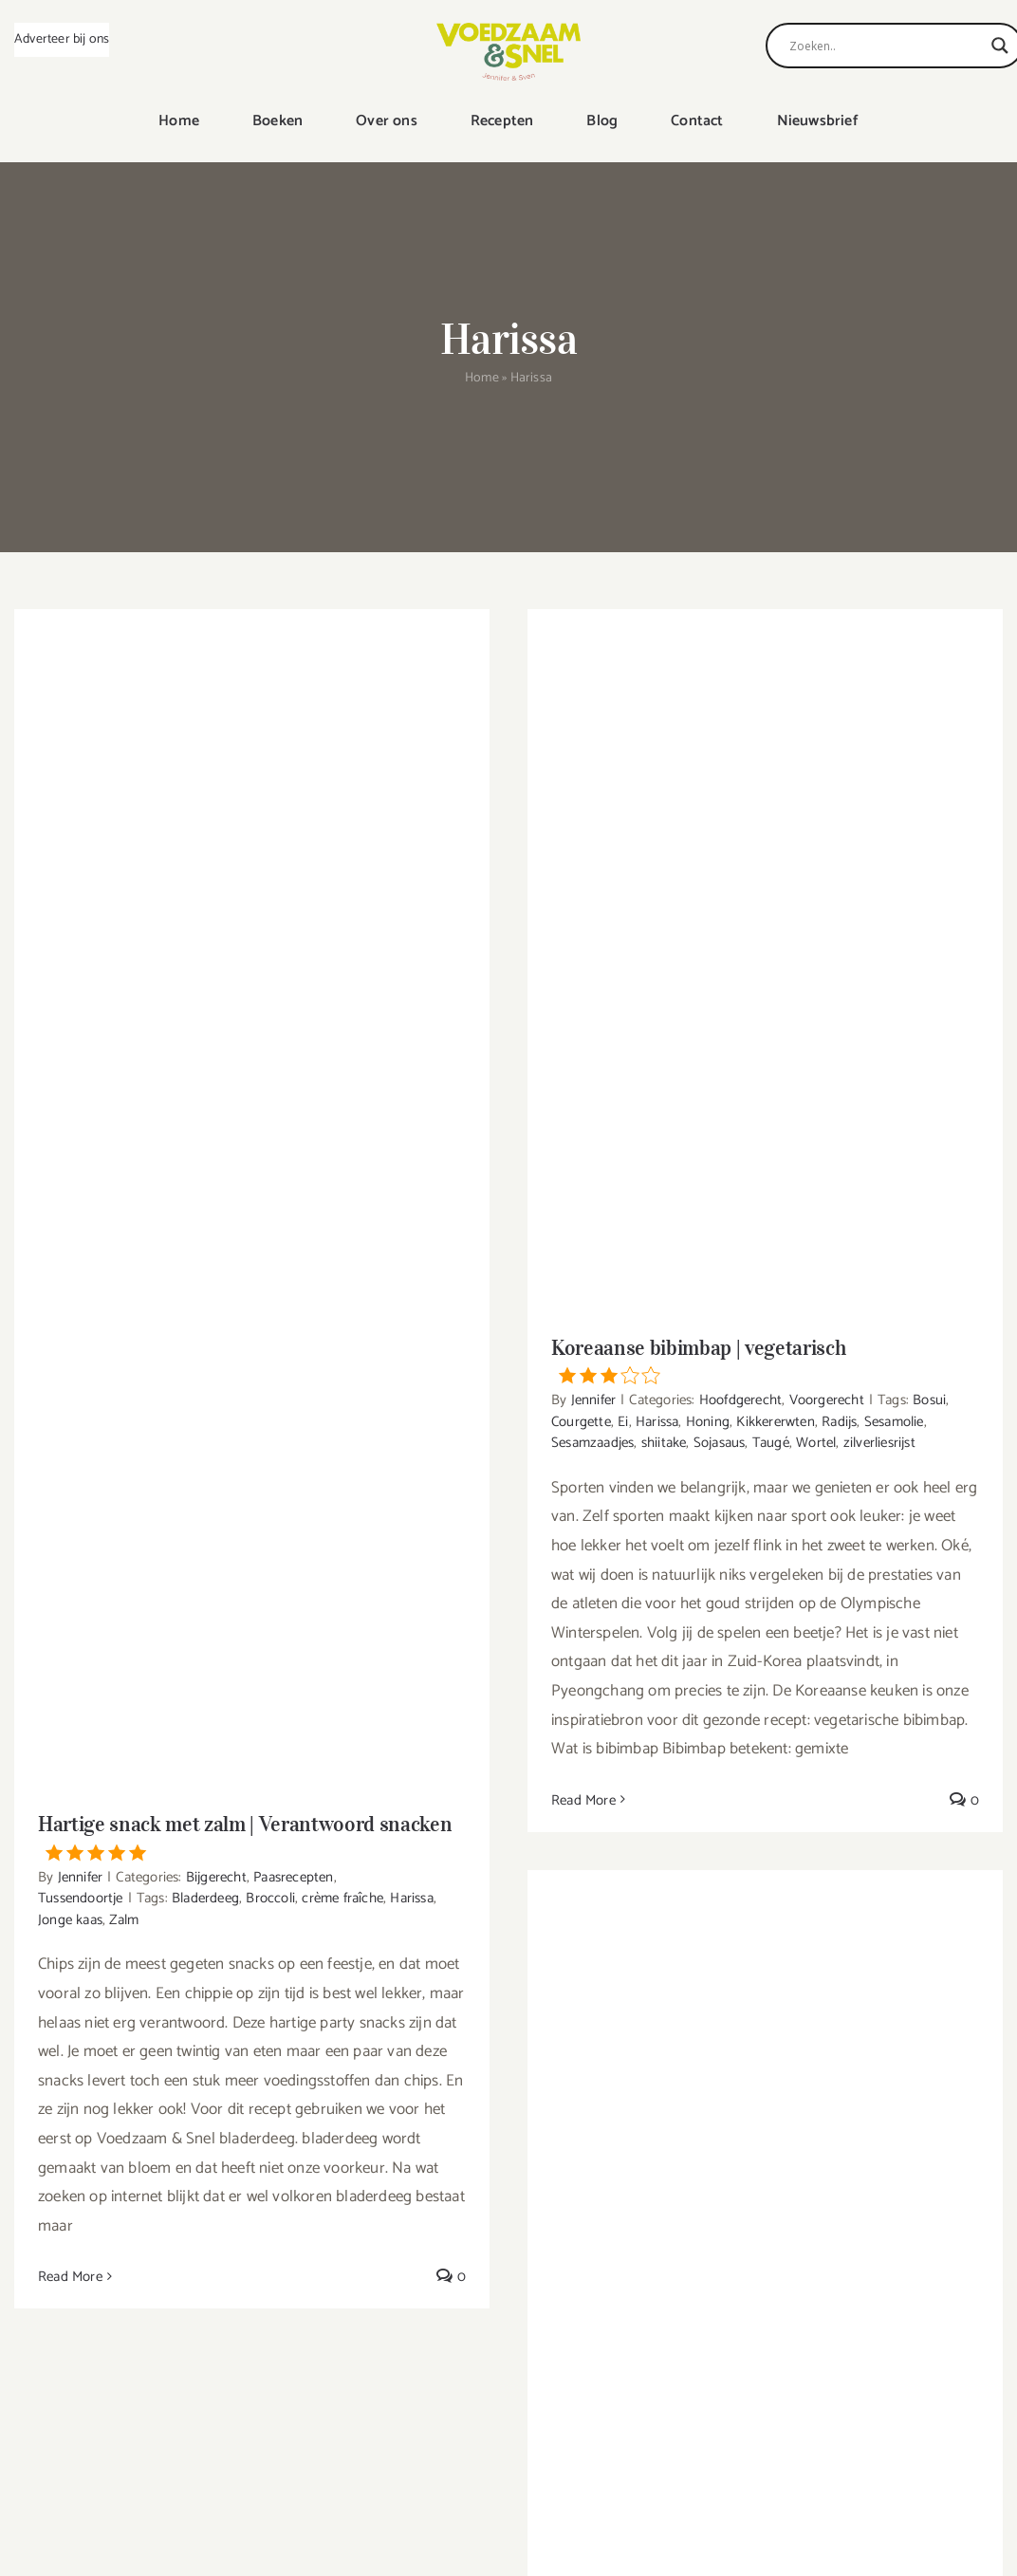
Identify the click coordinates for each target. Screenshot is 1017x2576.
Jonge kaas (70, 1920)
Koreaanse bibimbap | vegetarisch (765, 1359)
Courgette (581, 1422)
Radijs (839, 1422)
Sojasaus (719, 1443)
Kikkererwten (775, 1422)
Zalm (124, 1920)
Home (482, 378)
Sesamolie (894, 1422)
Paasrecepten (293, 1877)
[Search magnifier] (1000, 45)
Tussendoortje (80, 1898)
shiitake (664, 1443)
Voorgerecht (826, 1400)
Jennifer (80, 1877)
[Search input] (885, 45)
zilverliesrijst (879, 1443)
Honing (708, 1422)
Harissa (411, 1898)
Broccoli (270, 1898)
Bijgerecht (216, 1877)
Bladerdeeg (205, 1898)
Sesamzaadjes (592, 1443)
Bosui (929, 1400)
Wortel (816, 1443)
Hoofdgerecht (740, 1400)
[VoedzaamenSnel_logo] (508, 30)
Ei (623, 1422)
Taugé (770, 1443)
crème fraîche (342, 1898)
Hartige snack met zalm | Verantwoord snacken (252, 1836)
